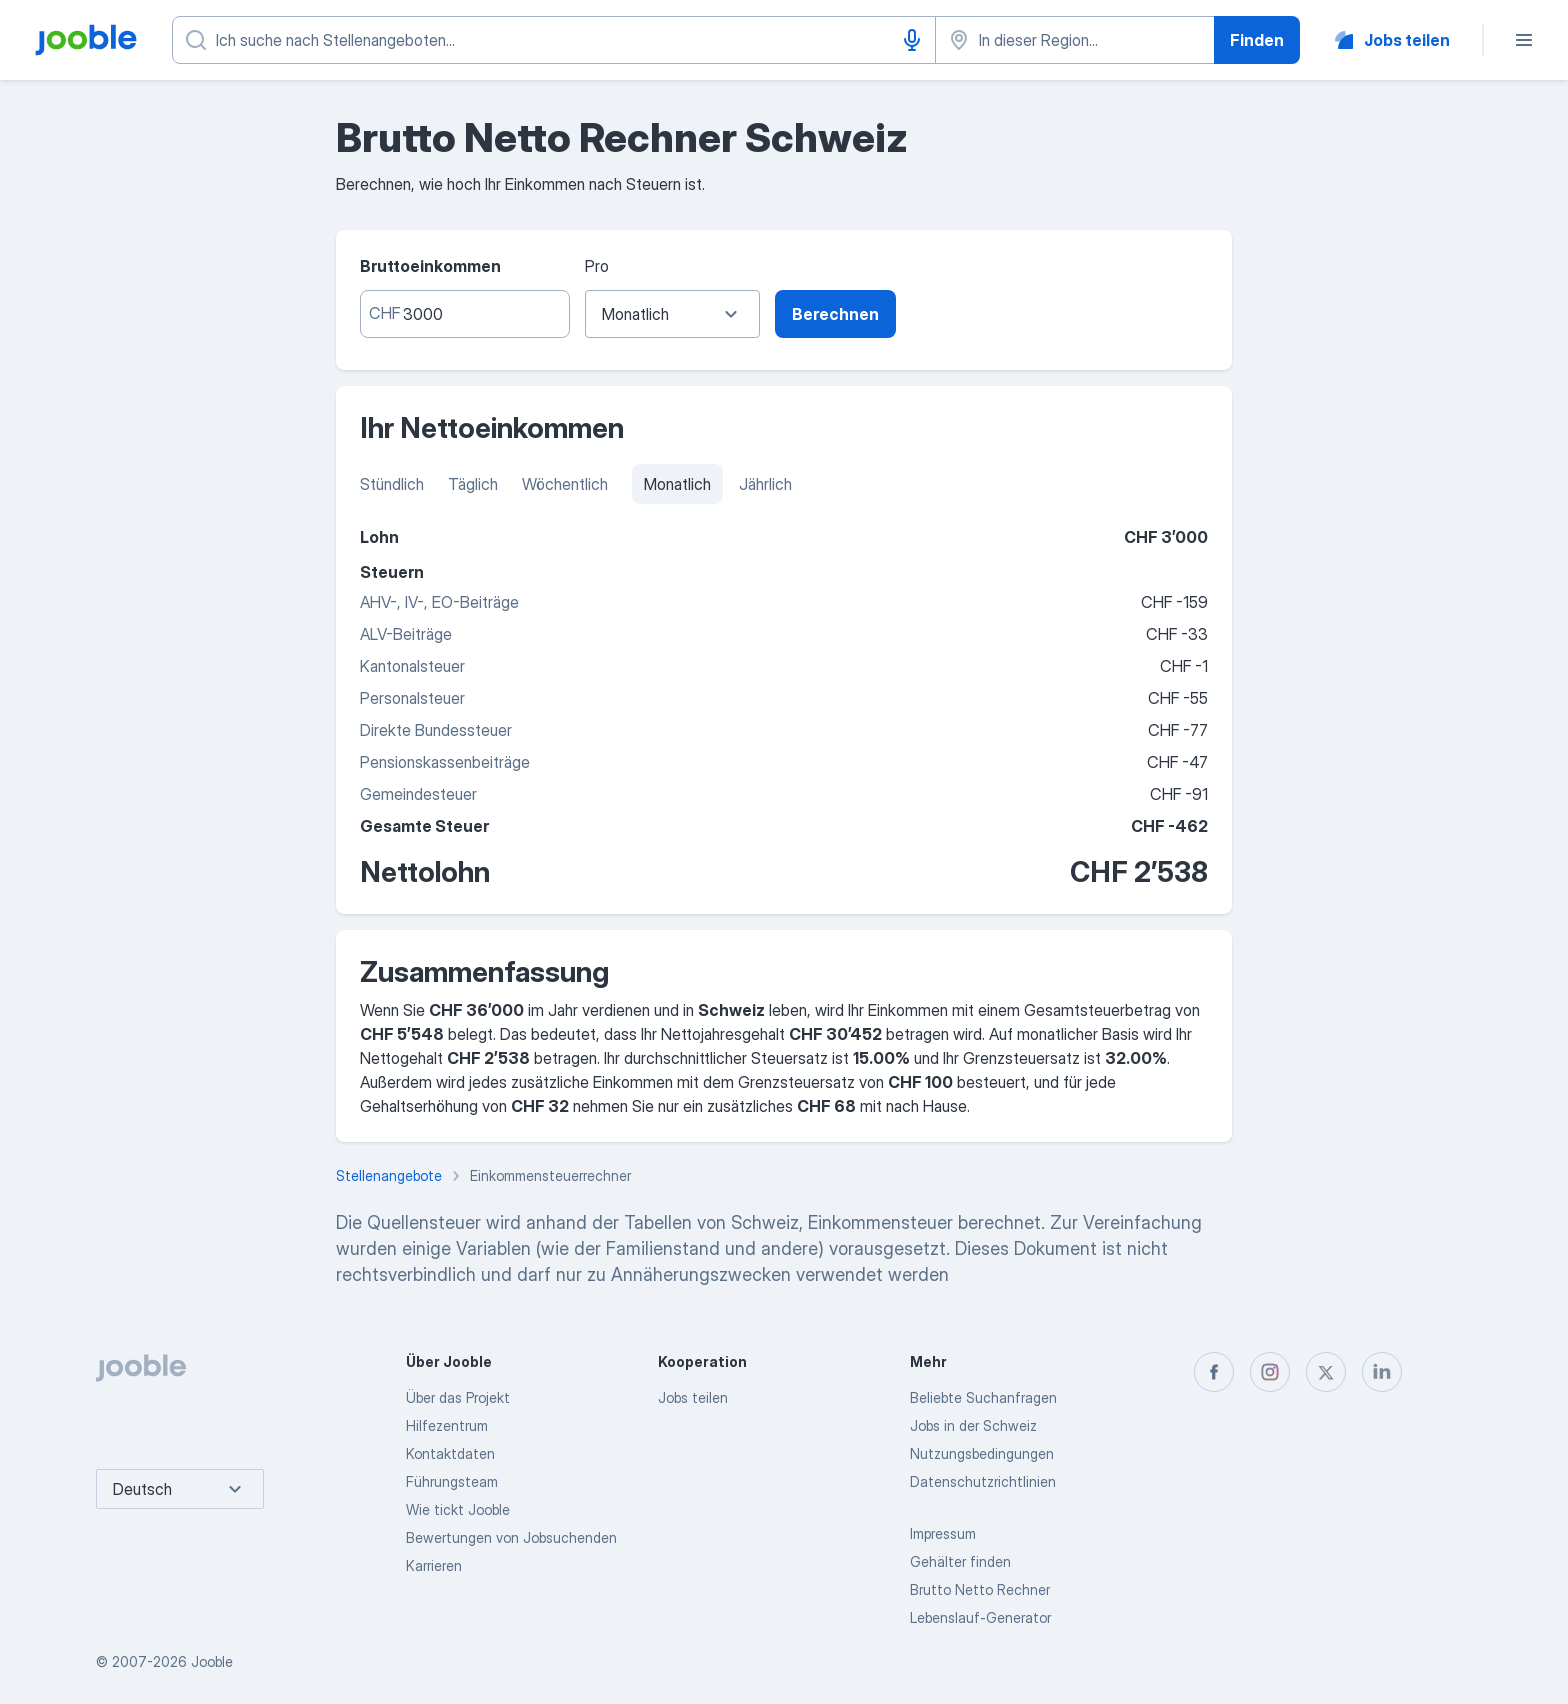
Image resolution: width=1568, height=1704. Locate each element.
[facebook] (1214, 1372)
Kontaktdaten (450, 1453)
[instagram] (1270, 1372)
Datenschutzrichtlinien (983, 1481)
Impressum (943, 1533)
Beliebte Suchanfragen (983, 1397)
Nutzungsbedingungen (982, 1453)
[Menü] (1524, 40)
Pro (597, 266)
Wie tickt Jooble (458, 1509)
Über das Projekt (458, 1397)
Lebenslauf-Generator (980, 1617)
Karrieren (434, 1565)
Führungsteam (452, 1481)
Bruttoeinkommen (430, 266)
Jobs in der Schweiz (973, 1425)
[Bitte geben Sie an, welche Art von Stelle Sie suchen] (554, 40)
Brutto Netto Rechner (980, 1589)
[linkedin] (1382, 1372)
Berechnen (835, 314)
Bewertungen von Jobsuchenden (511, 1537)
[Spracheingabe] (912, 40)
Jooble (212, 1661)
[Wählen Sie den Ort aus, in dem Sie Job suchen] (1075, 40)
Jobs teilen (693, 1397)
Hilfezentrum (447, 1425)
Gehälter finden (960, 1561)
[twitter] (1326, 1372)
